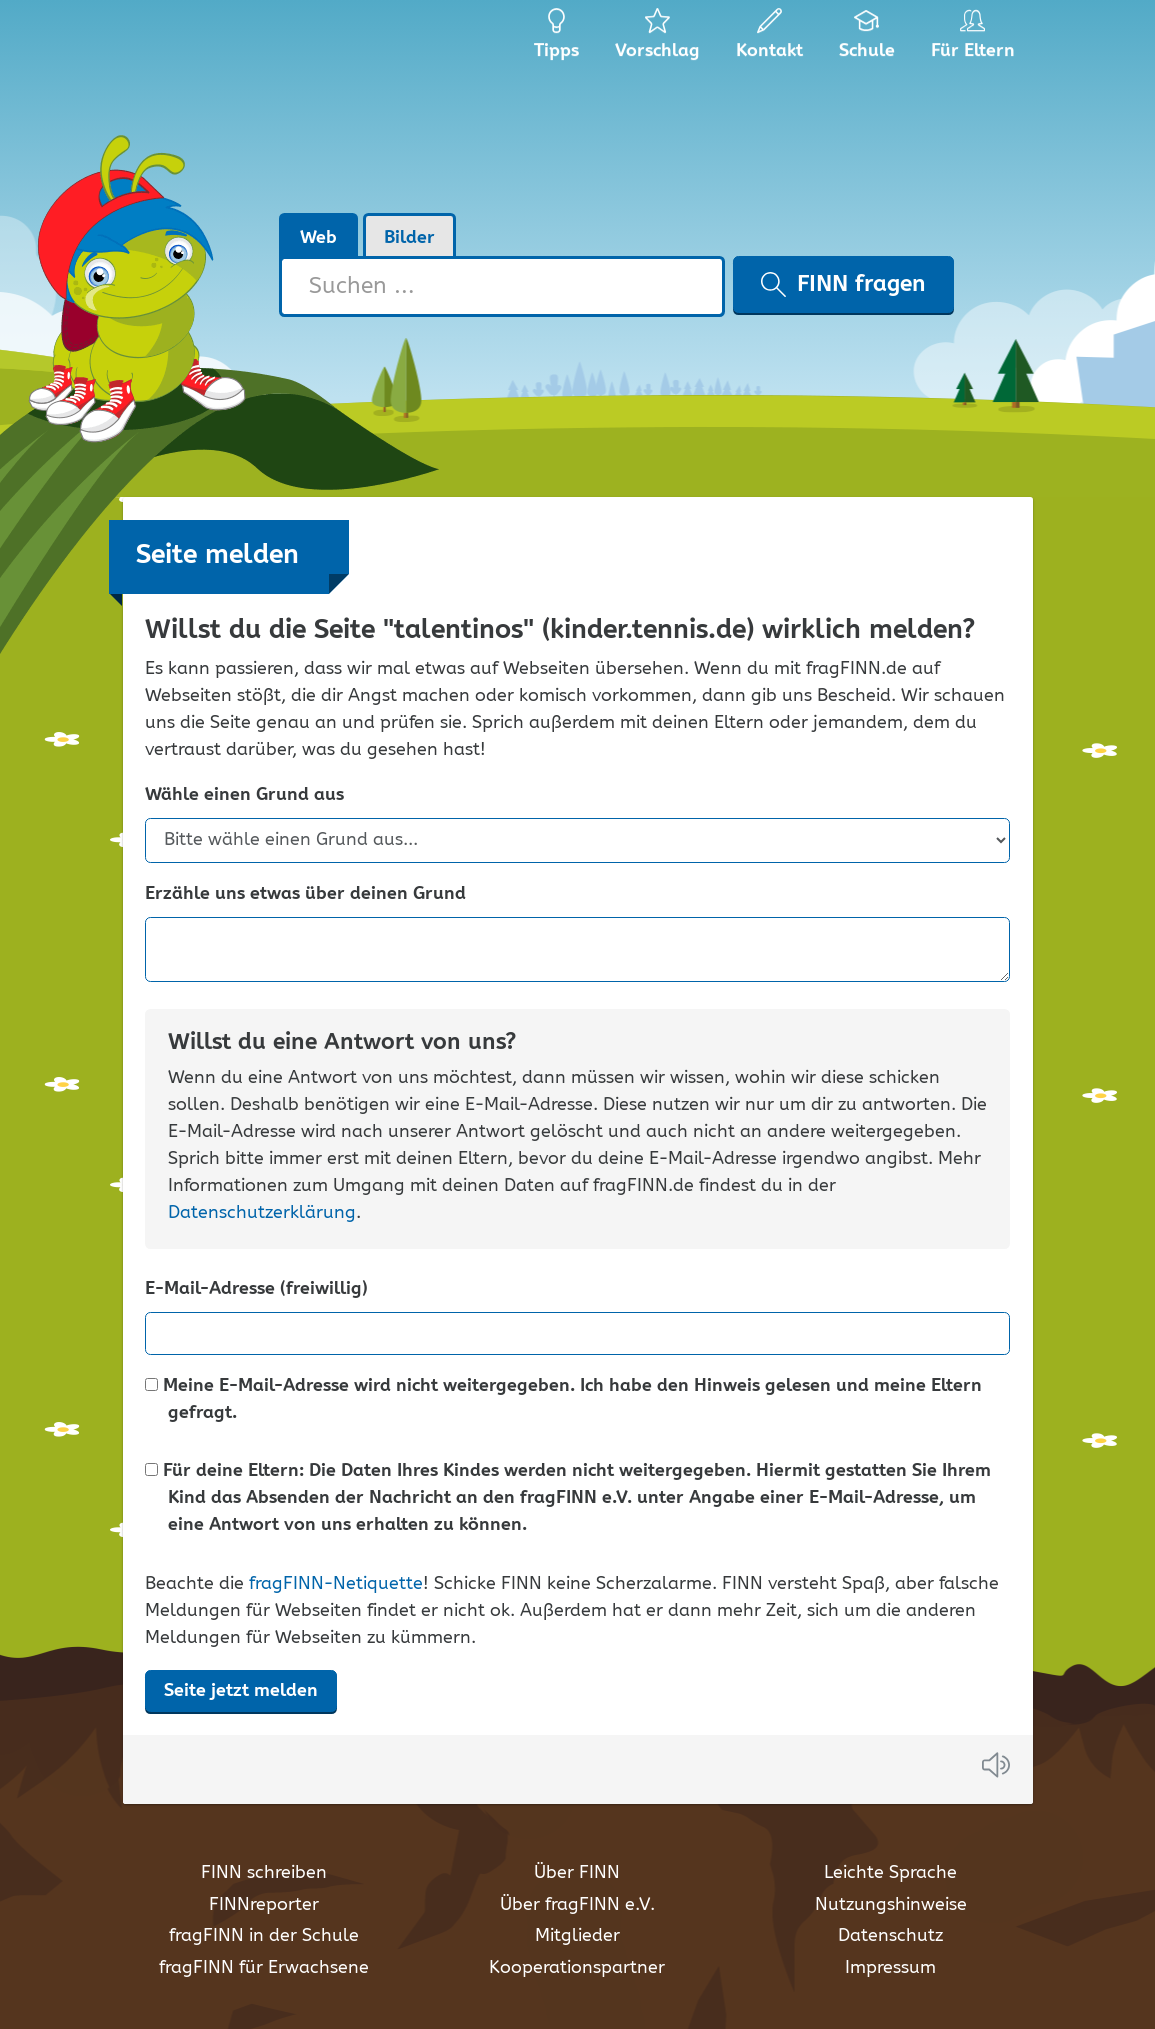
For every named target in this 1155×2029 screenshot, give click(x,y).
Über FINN (577, 1873)
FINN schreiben (264, 1873)
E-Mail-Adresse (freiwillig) (256, 1289)
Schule (867, 40)
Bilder (409, 238)
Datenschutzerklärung (262, 1213)
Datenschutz (890, 1936)
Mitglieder (577, 1936)
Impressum (890, 1968)
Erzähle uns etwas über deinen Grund (305, 894)
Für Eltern (976, 40)
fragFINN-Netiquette (336, 1584)
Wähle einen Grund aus (244, 795)
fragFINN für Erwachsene (264, 1968)
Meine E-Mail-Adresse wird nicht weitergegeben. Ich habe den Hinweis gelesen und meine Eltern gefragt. (563, 1400)
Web (318, 238)
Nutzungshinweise (891, 1905)
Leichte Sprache (890, 1873)
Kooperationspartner (577, 1968)
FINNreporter (264, 1905)
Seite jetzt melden (241, 1691)
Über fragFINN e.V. (577, 1905)
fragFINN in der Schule (264, 1936)
